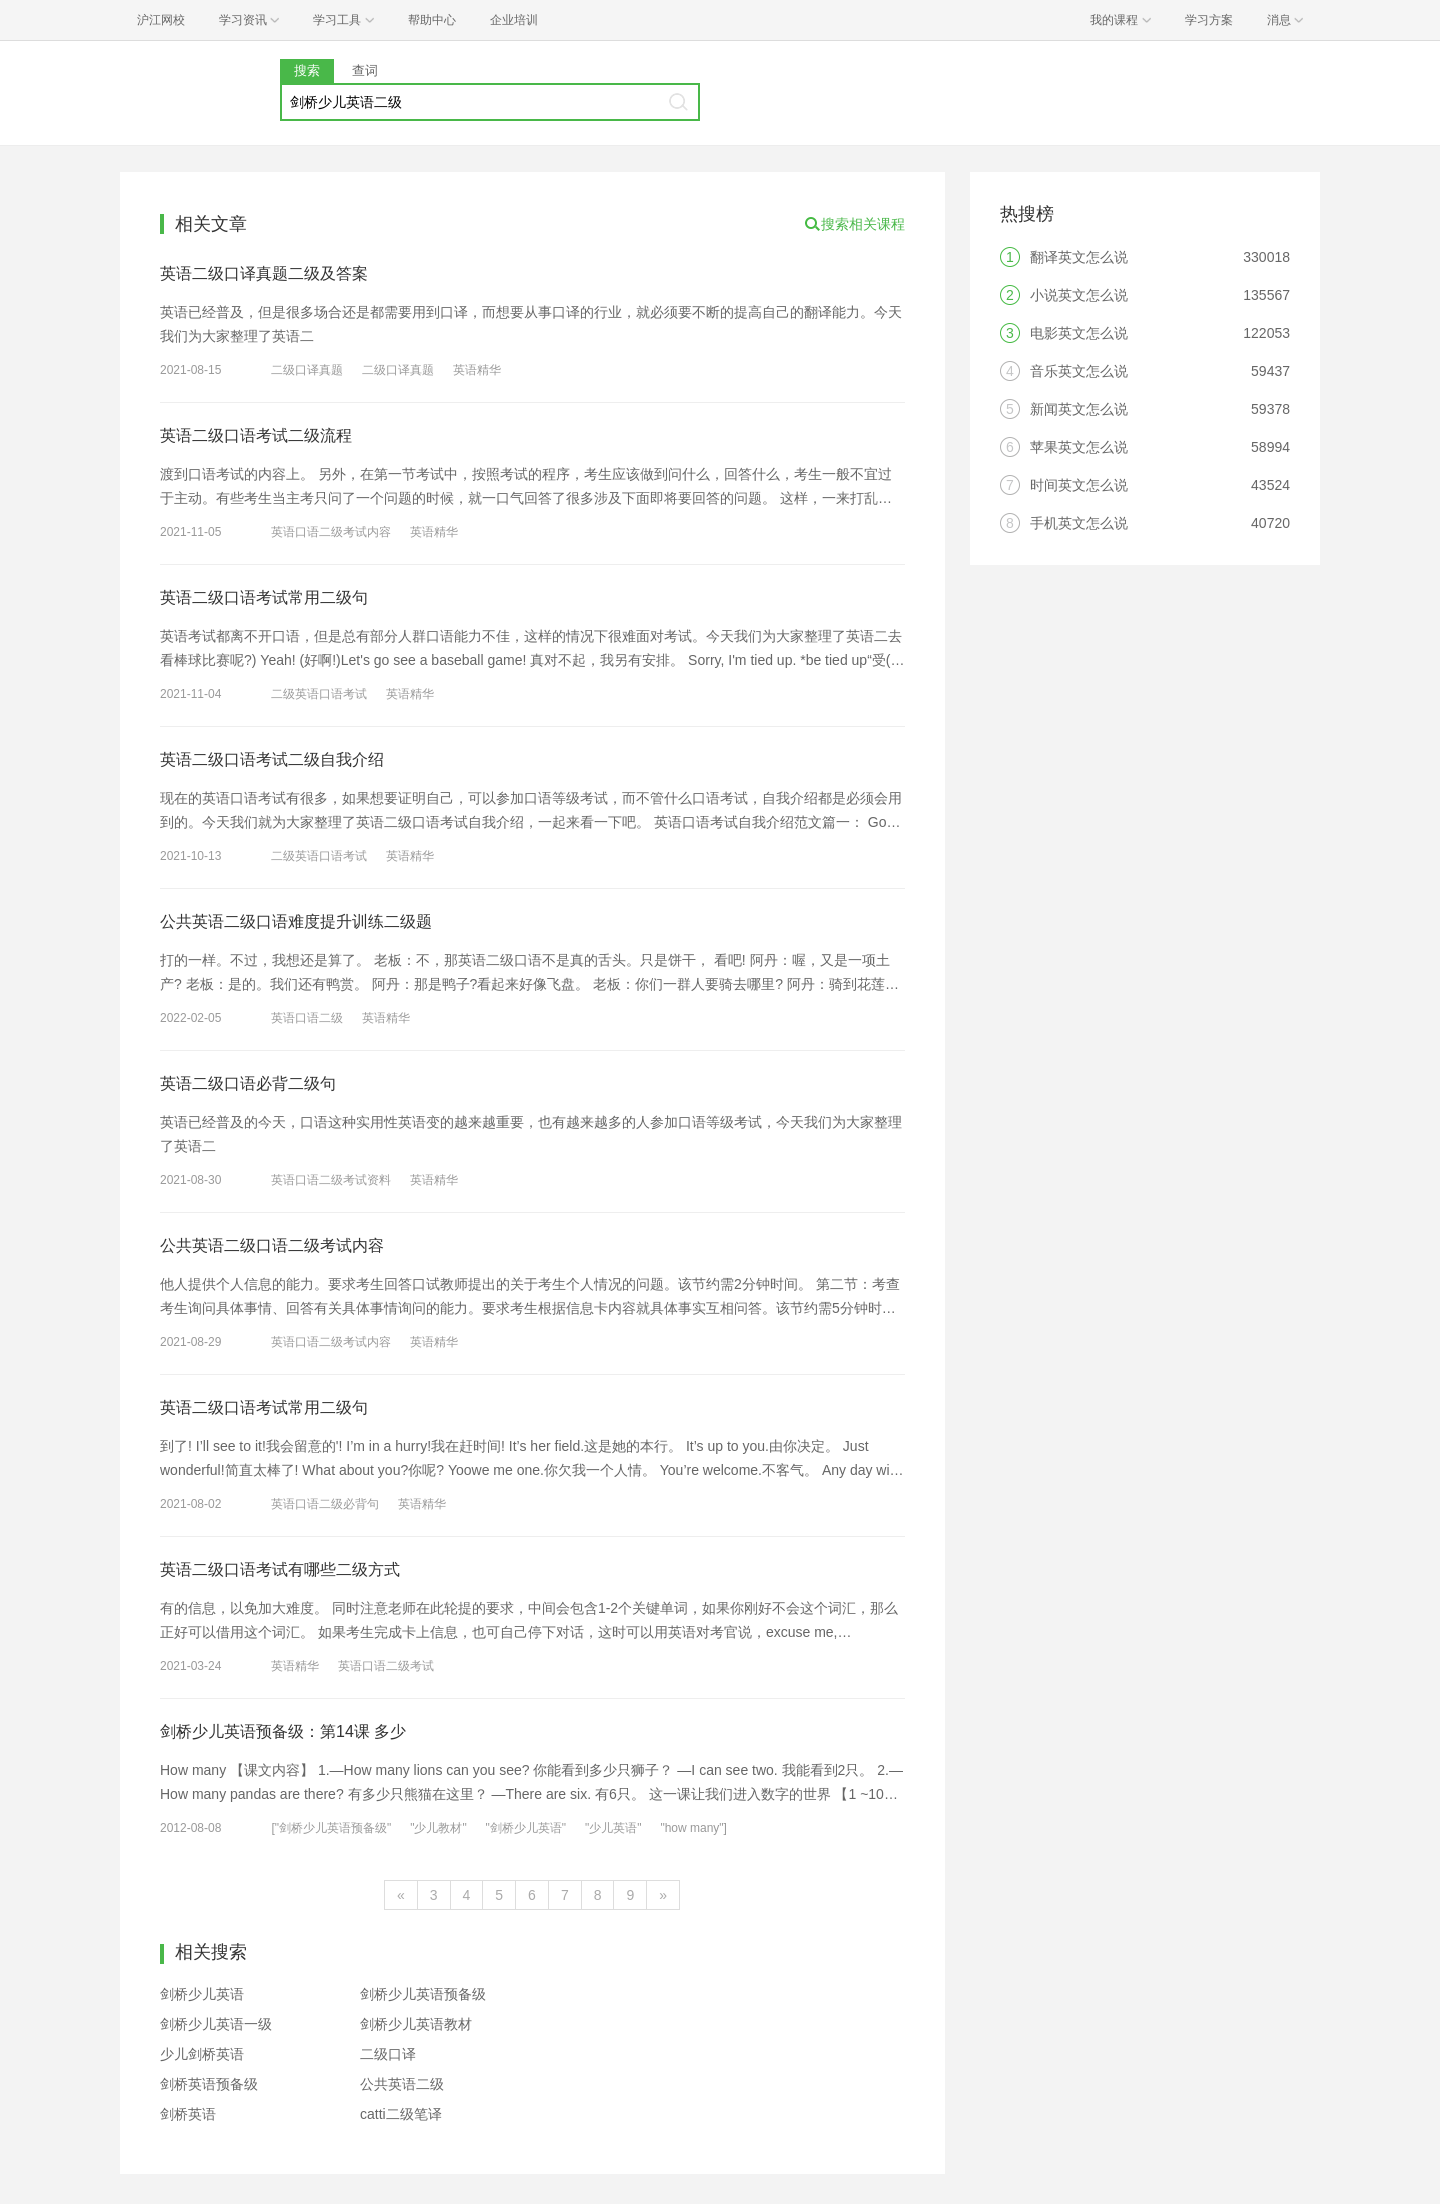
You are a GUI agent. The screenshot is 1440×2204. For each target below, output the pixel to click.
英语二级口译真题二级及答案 (264, 273)
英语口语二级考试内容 (331, 532)
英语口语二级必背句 (325, 1504)
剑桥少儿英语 (202, 1994)
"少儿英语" (613, 1828)
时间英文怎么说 (1079, 485)
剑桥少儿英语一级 (216, 2024)
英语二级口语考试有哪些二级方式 (280, 1569)
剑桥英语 (188, 2114)
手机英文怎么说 (1079, 523)
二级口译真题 (307, 370)
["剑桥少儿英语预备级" (331, 1828)
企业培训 (514, 20)
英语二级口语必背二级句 (248, 1083)
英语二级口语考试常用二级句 (264, 597)
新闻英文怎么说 (1079, 409)
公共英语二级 (402, 2084)
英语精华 (477, 370)
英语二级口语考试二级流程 (256, 435)
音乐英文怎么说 (1079, 371)
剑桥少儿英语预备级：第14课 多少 (283, 1731)
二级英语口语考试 (319, 694)
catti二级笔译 (401, 2114)
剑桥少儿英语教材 (416, 2024)
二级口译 (388, 2054)
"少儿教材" (438, 1828)
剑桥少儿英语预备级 (423, 1994)
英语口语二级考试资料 (331, 1180)
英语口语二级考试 (386, 1666)
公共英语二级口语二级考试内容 (272, 1245)
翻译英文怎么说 (1079, 257)
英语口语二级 (307, 1018)
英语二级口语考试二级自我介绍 (272, 759)
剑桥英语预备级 (209, 2084)
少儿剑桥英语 (202, 2054)
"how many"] (693, 1828)
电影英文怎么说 (1079, 333)
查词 (365, 70)
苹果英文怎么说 (1079, 447)
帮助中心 (432, 20)
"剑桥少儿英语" (526, 1828)
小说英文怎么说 (1079, 295)
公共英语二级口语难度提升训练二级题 (296, 921)
